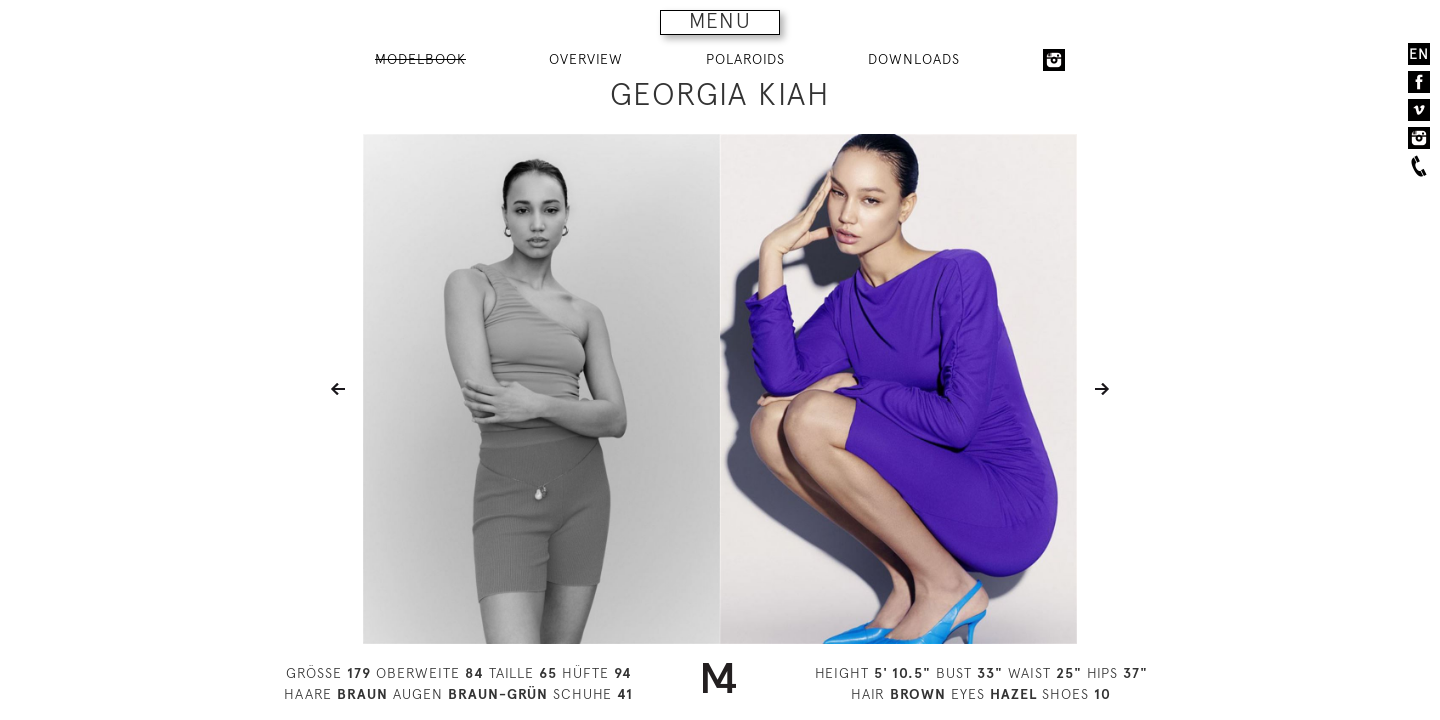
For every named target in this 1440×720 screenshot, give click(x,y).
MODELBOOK (420, 59)
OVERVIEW (586, 59)
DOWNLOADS (914, 59)
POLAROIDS (745, 59)
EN (1419, 54)
